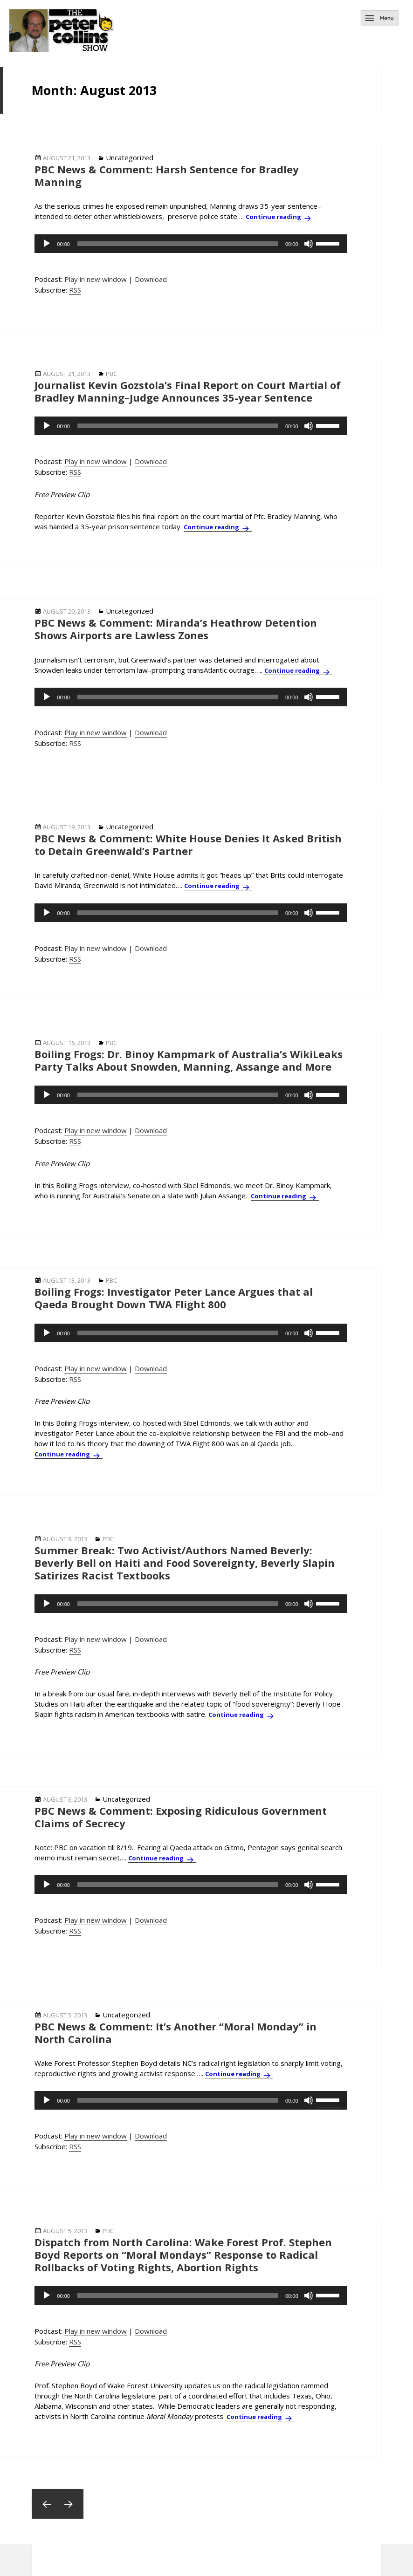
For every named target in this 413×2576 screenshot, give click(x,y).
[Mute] (308, 243)
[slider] (177, 243)
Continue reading (280, 216)
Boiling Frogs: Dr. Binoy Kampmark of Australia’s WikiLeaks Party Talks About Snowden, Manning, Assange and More (188, 1060)
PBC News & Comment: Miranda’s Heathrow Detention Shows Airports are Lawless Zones (175, 628)
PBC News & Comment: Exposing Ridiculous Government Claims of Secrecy (180, 1817)
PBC (111, 373)
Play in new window (95, 279)
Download (151, 279)
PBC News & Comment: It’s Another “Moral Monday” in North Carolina (175, 2032)
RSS (75, 289)
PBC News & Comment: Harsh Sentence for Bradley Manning (166, 175)
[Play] (46, 243)
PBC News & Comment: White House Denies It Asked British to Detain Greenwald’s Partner (188, 844)
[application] (190, 243)
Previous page (47, 2504)
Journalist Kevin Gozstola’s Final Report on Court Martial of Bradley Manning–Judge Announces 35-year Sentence (187, 391)
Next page (68, 2504)
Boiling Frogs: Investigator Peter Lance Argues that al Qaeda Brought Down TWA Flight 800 (173, 1298)
